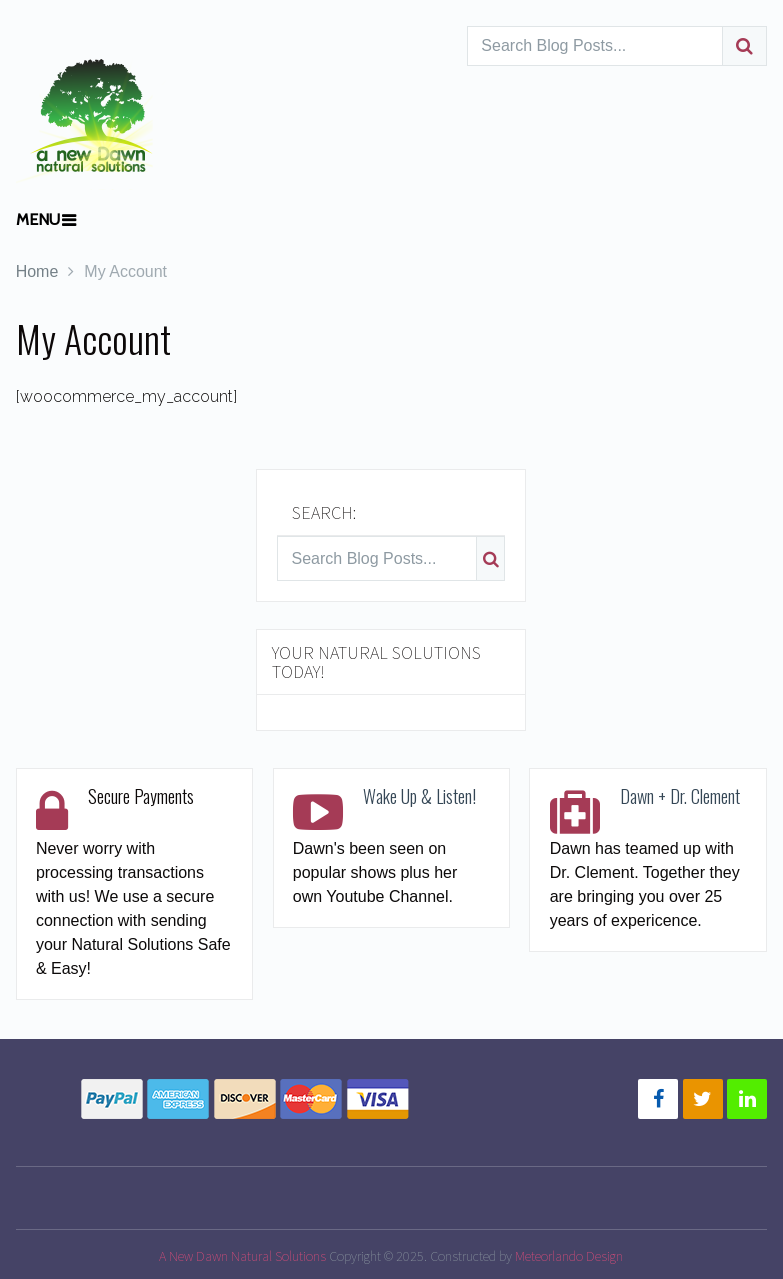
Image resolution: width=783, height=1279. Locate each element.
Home (37, 271)
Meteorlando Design (569, 1256)
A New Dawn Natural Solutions (242, 1256)
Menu (38, 219)
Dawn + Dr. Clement (680, 796)
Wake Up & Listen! (419, 796)
